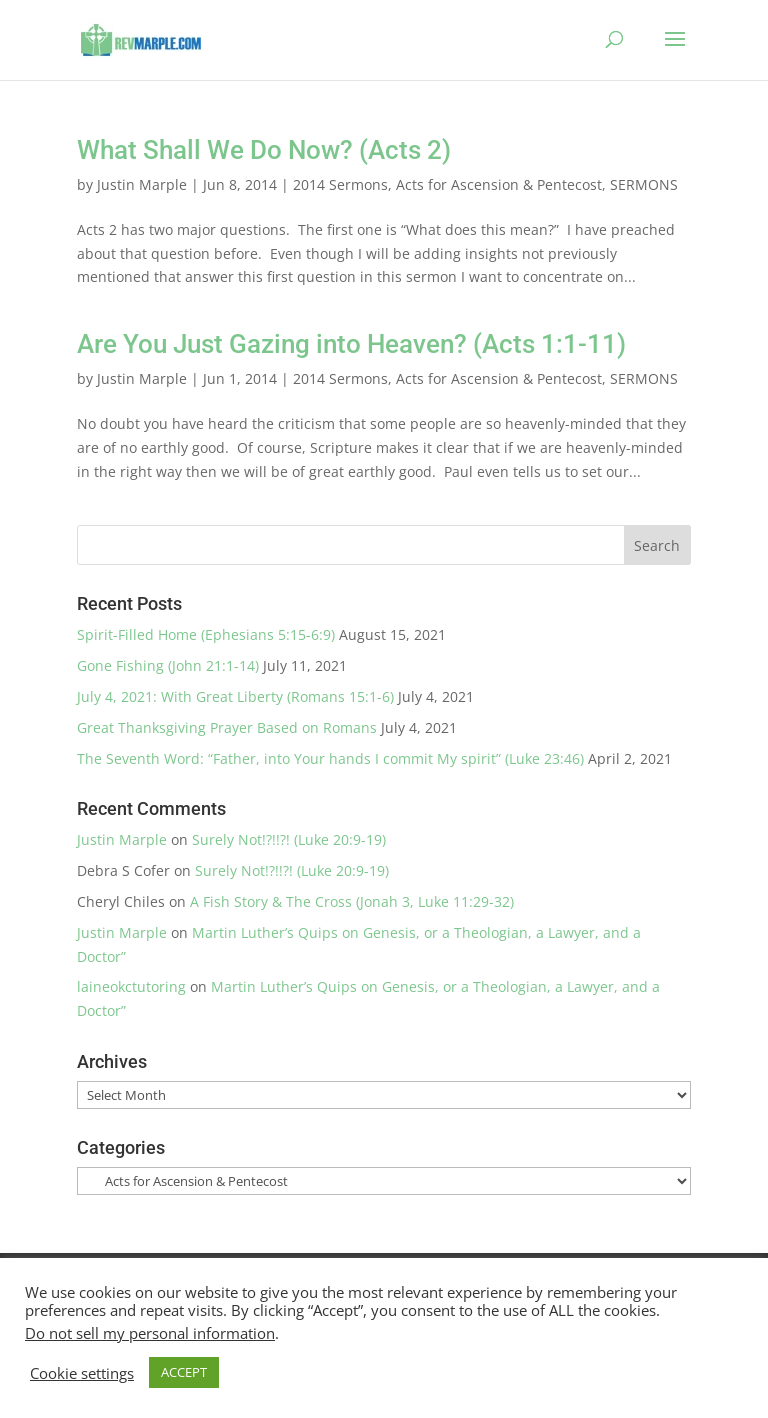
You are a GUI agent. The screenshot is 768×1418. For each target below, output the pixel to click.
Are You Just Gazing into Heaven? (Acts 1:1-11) (351, 344)
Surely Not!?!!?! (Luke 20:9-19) (289, 839)
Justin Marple (142, 184)
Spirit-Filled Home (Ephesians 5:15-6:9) (206, 634)
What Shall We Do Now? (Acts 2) (264, 150)
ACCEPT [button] (184, 1372)
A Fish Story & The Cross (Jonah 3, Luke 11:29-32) (352, 901)
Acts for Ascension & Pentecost (499, 184)
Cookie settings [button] (82, 1373)
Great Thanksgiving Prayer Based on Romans (227, 727)
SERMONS (644, 184)
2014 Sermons (340, 184)
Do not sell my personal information (150, 1333)
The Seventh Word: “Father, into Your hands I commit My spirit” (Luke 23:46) (330, 758)
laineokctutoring (131, 986)
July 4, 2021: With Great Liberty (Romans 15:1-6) (235, 696)
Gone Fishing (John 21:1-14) (168, 665)
